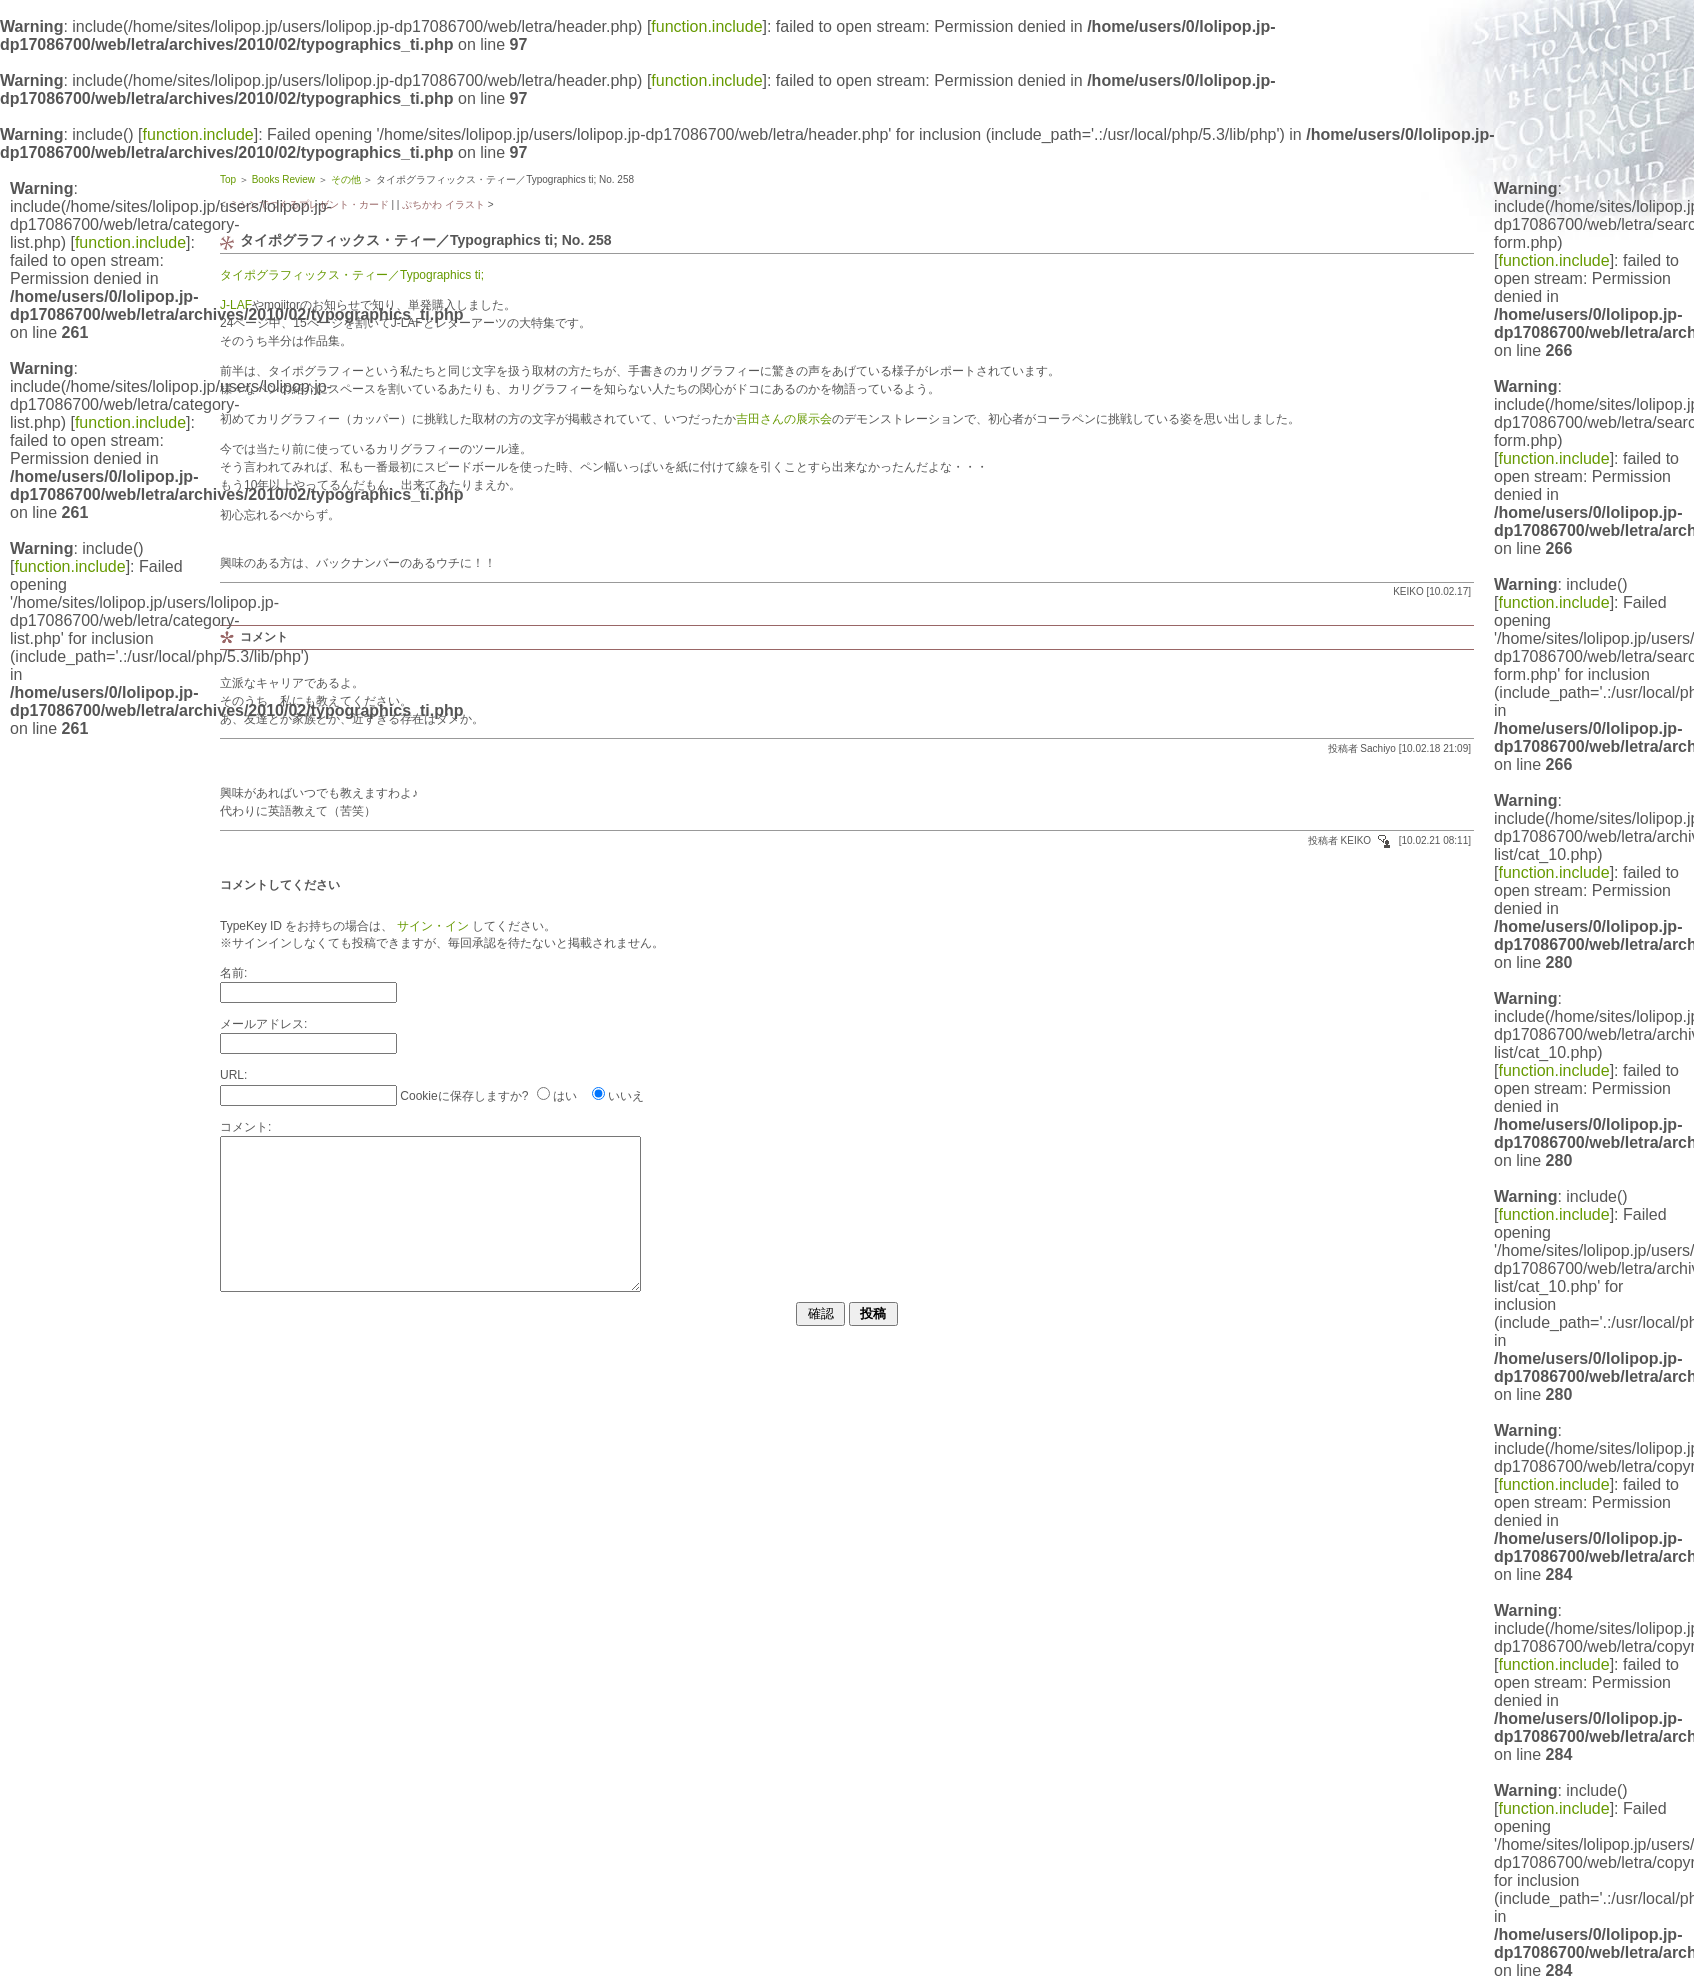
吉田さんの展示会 (784, 419)
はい (565, 1096)
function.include (706, 26)
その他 (346, 179)
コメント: (245, 1127)
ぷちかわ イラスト (443, 204)
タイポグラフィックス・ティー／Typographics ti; (352, 275)
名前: (233, 973)
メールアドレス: (263, 1024)
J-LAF (236, 305)
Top (228, 179)
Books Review (283, 179)
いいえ (626, 1096)
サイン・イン (430, 926)
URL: (233, 1075)
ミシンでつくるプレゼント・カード (309, 204)
